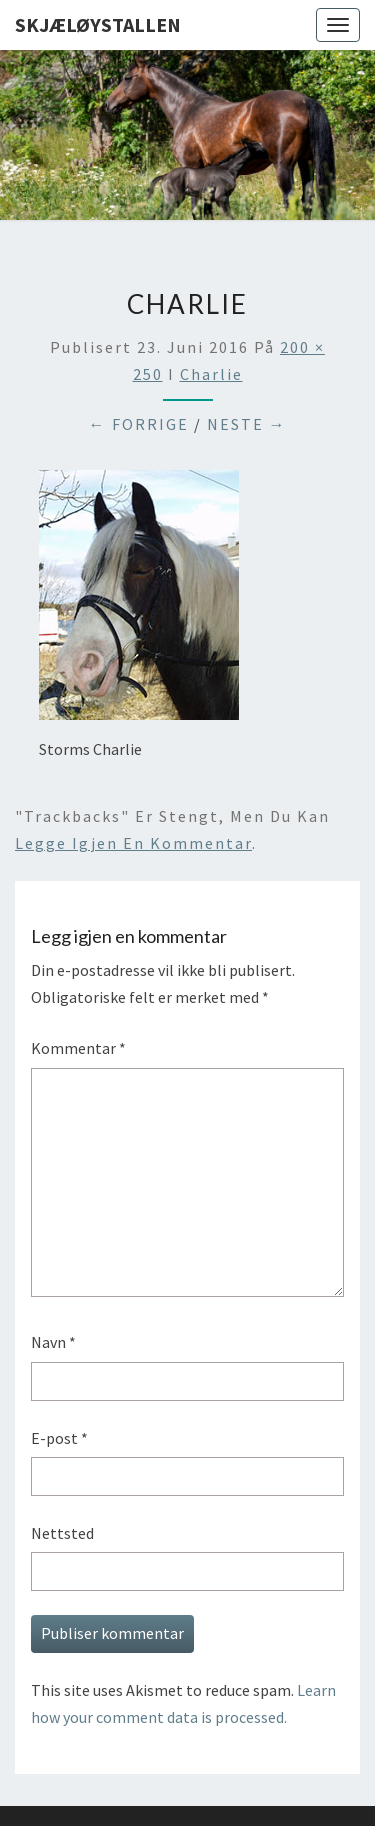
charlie (211, 374)
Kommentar (78, 1048)
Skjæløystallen (98, 24)
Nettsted (62, 1533)
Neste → (247, 424)
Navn (53, 1342)
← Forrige (139, 424)
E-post (59, 1438)
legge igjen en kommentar (133, 843)
